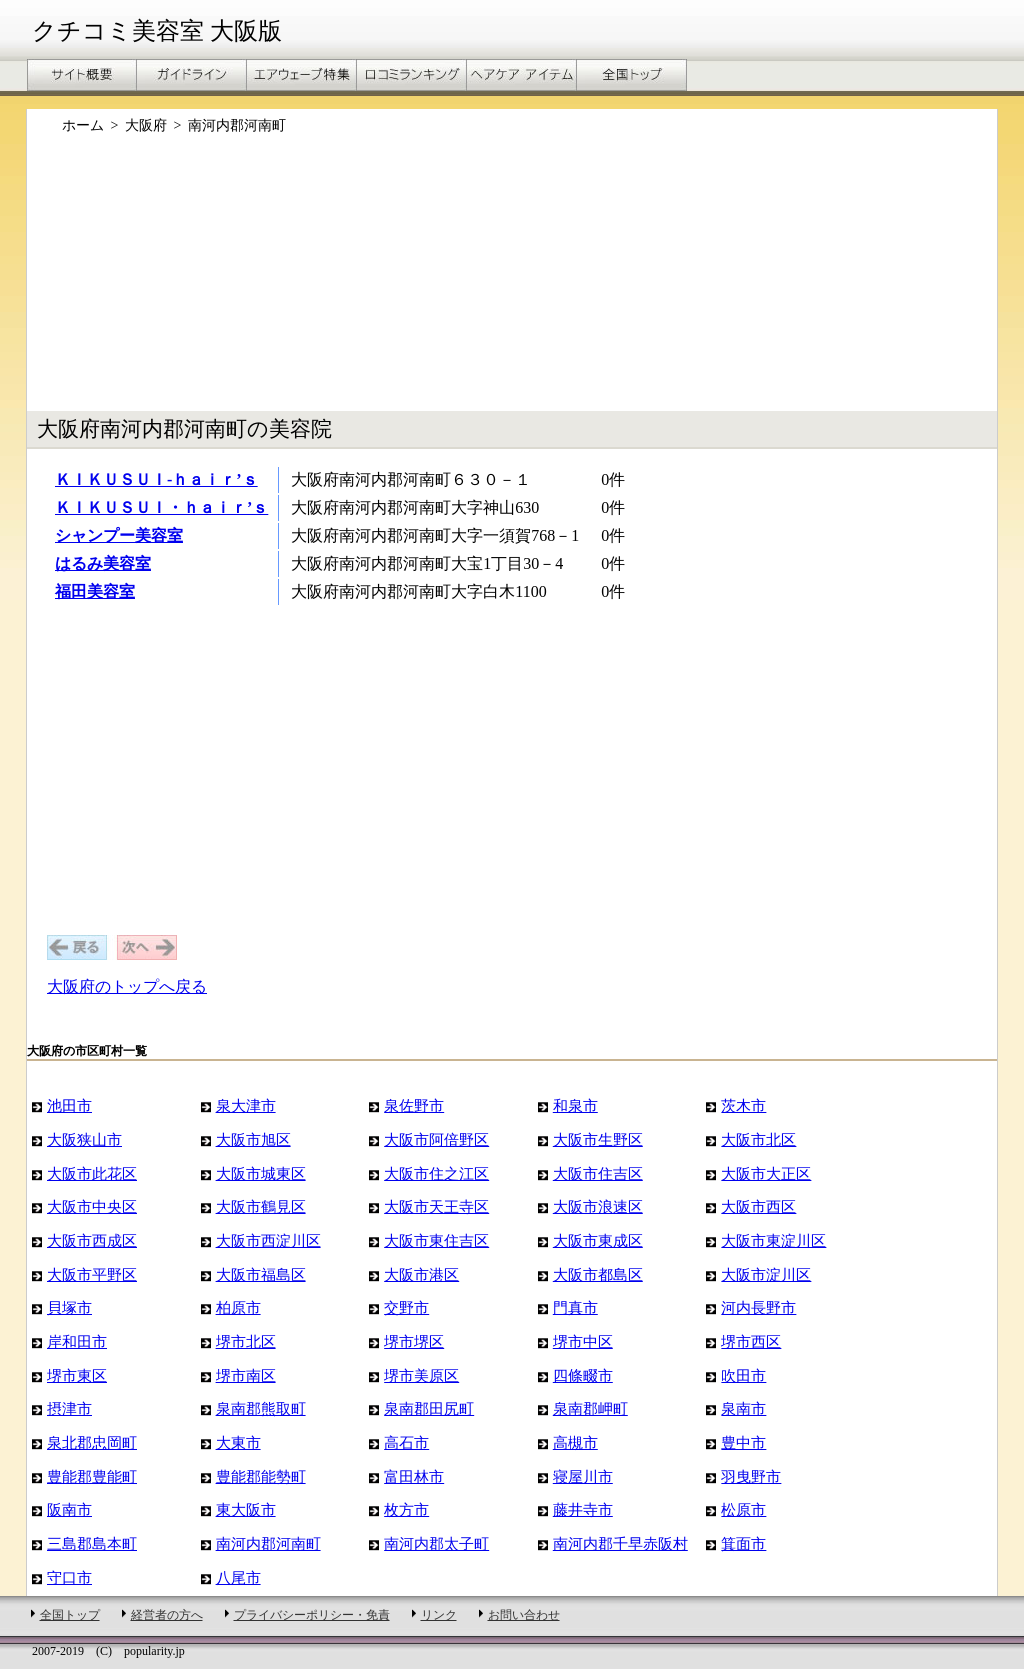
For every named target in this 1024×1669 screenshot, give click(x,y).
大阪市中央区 (92, 1206)
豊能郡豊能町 (92, 1476)
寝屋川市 (583, 1476)
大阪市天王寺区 (436, 1206)
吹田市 (743, 1375)
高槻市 (575, 1442)
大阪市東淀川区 (773, 1240)
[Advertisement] (512, 283)
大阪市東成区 (598, 1240)
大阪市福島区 (261, 1274)
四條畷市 (583, 1375)
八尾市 (238, 1577)
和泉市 (575, 1105)
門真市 (575, 1307)
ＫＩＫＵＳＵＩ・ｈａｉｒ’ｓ (161, 507)
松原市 (743, 1509)
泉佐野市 (414, 1105)
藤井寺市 (583, 1509)
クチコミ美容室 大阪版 (157, 31)
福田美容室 (95, 591)
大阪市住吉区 (598, 1173)
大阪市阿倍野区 (436, 1139)
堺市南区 (246, 1375)
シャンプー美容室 (119, 535)
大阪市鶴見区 (261, 1206)
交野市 (406, 1307)
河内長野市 (758, 1307)
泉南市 (743, 1408)
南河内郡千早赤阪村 (620, 1543)
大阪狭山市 (84, 1139)
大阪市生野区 (598, 1139)
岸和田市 (77, 1341)
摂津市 (69, 1408)
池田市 (69, 1105)
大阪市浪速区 (598, 1206)
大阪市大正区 (766, 1173)
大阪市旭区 (253, 1139)
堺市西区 (751, 1341)
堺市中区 (583, 1341)
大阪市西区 (758, 1206)
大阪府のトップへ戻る (127, 986)
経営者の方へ (167, 1615)
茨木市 (743, 1105)
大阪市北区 (758, 1139)
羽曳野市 (751, 1476)
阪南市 (69, 1509)
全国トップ (70, 1615)
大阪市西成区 (92, 1240)
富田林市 (414, 1476)
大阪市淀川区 (766, 1274)
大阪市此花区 (92, 1173)
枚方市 (406, 1509)
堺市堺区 (414, 1341)
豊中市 (743, 1442)
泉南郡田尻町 (429, 1408)
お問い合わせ (524, 1615)
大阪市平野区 (92, 1274)
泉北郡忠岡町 (92, 1442)
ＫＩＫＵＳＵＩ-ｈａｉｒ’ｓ (156, 479)
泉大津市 (246, 1105)
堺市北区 (246, 1341)
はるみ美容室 (103, 563)
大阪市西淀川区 (268, 1240)
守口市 (69, 1577)
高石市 (406, 1442)
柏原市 (238, 1307)
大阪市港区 (421, 1274)
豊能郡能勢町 (261, 1476)
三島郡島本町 (92, 1543)
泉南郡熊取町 (261, 1408)
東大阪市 (246, 1509)
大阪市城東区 (261, 1173)
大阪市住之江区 (436, 1173)
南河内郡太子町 (436, 1543)
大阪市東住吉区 (436, 1240)
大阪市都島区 (598, 1274)
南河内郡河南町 (268, 1543)
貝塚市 (69, 1307)
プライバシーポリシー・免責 (312, 1615)
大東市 (238, 1442)
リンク (439, 1615)
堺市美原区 (421, 1375)
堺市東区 (77, 1375)
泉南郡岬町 (590, 1408)
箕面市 (743, 1543)
